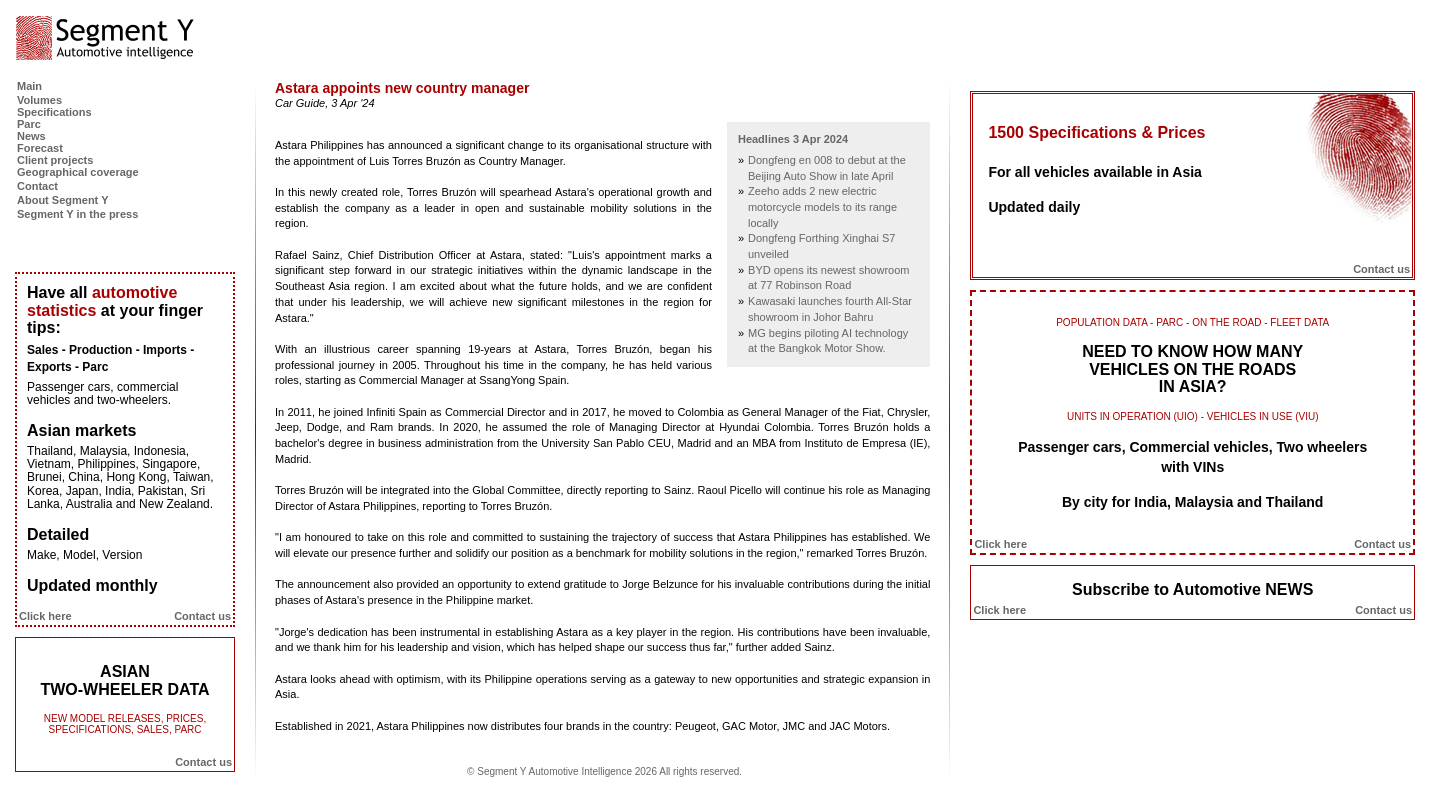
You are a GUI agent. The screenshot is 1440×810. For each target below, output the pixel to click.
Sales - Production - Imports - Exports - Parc (110, 358)
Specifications (54, 112)
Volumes (39, 100)
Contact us (202, 616)
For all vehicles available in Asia (1094, 172)
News (31, 136)
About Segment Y (62, 200)
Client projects (55, 160)
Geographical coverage (78, 172)
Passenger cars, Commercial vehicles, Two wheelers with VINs (1192, 457)
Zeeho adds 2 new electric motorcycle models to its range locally (822, 206)
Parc (29, 124)
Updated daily (1034, 207)
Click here (45, 616)
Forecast (40, 148)
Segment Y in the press (77, 214)
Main (29, 86)
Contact (37, 186)
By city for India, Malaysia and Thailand (1192, 502)
